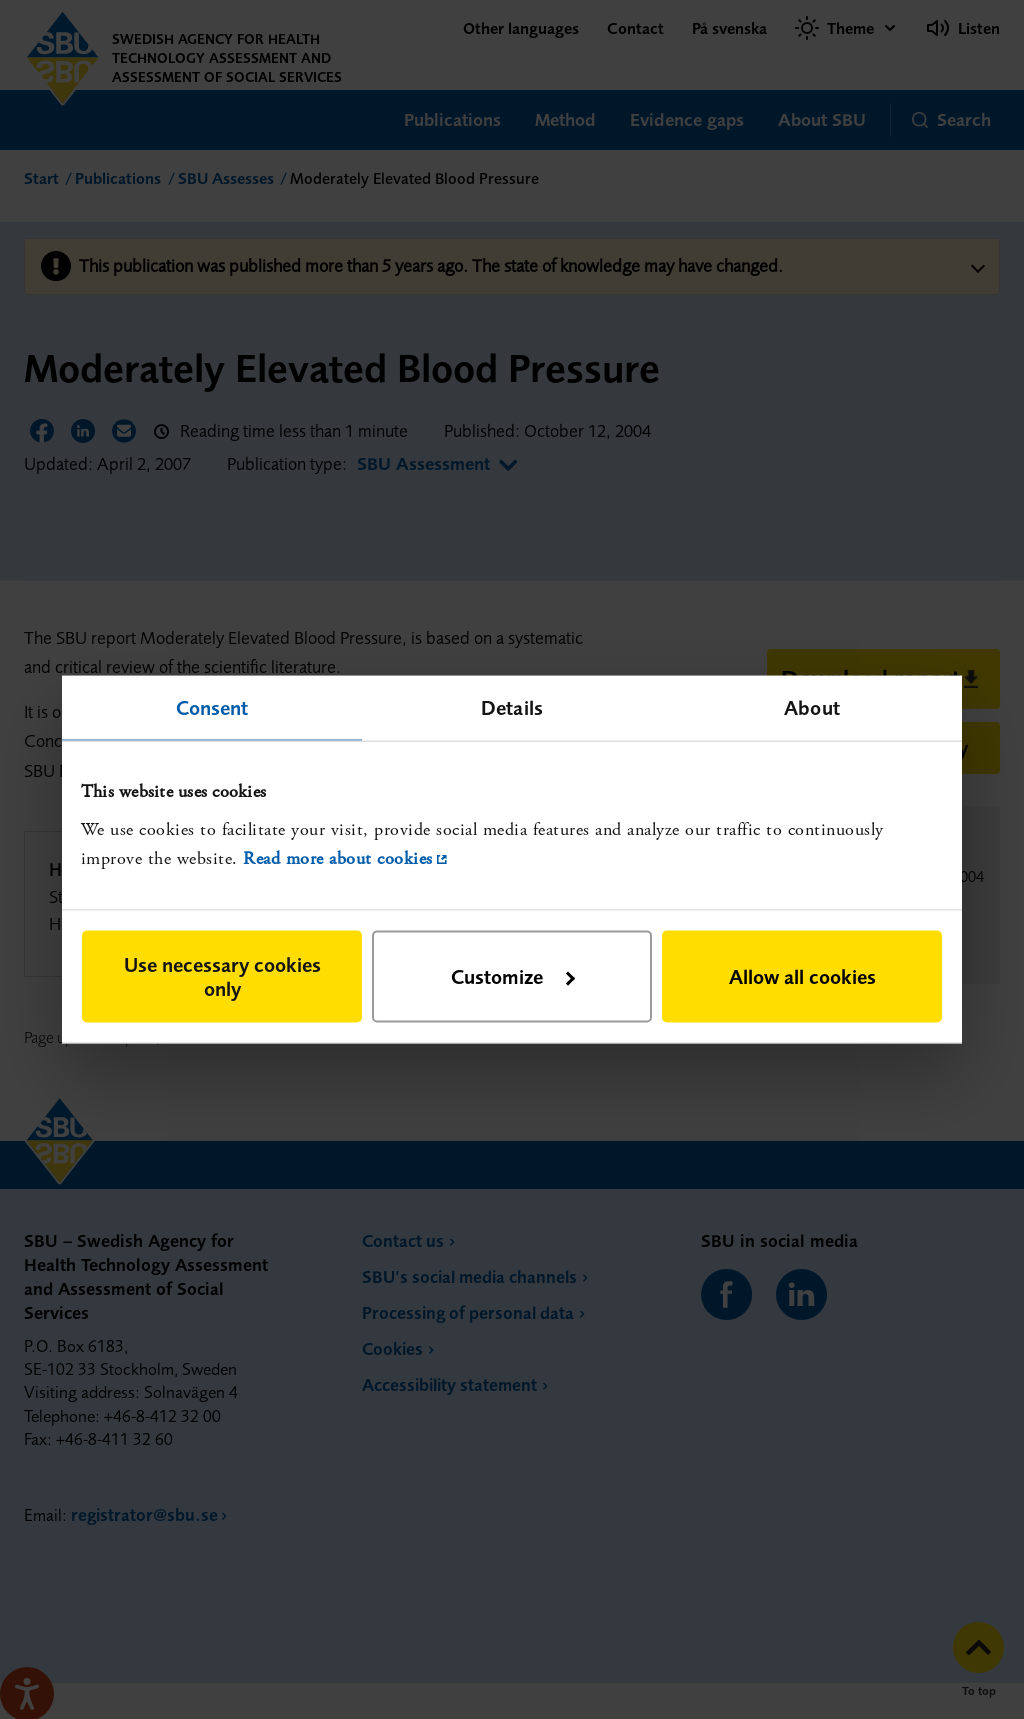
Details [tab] (512, 706)
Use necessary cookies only (222, 976)
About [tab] (812, 706)
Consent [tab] (212, 706)
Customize (513, 976)
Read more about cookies (338, 857)
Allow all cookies (802, 976)
